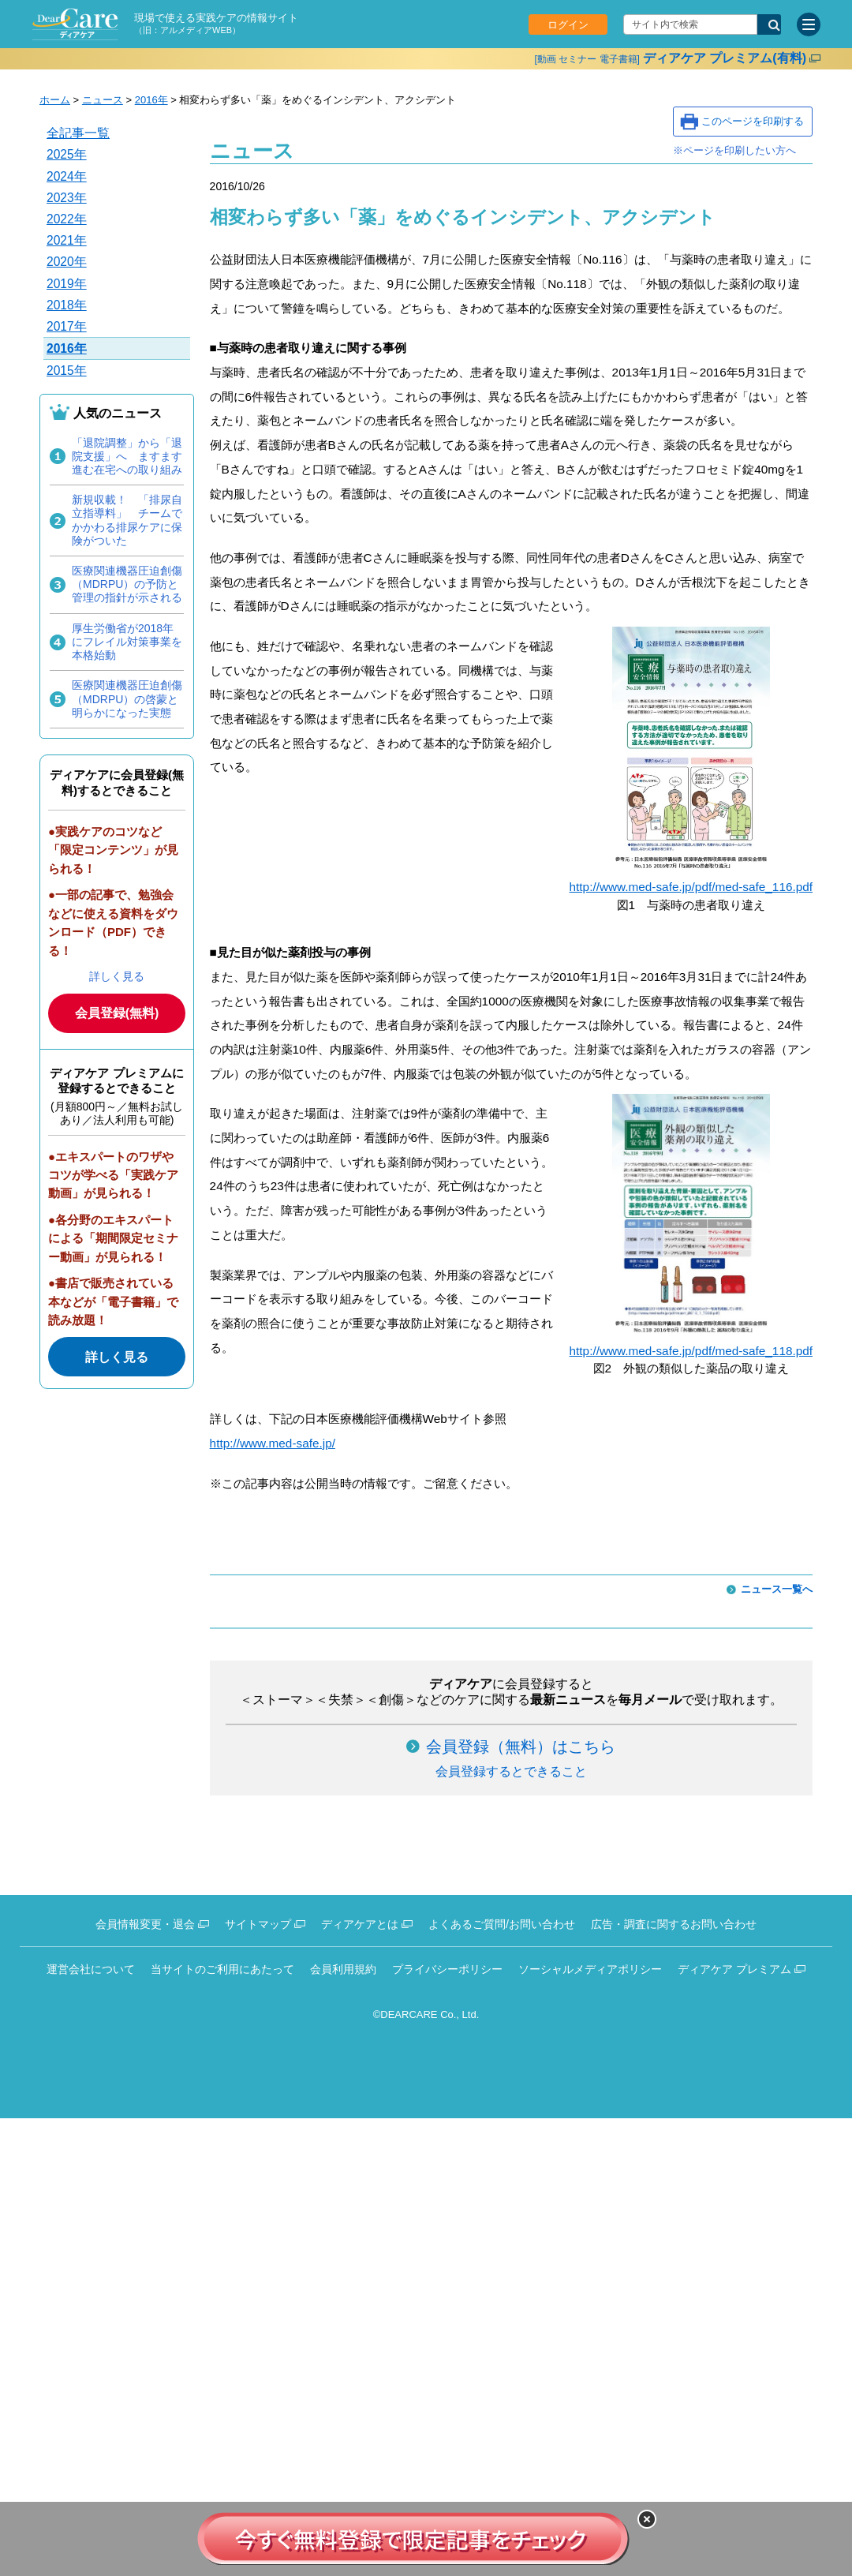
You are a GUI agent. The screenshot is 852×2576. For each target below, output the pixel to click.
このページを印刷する (752, 121)
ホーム (54, 100)
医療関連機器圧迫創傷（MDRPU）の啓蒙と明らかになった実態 (127, 698)
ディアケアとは (359, 1924)
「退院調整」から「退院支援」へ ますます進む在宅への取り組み (127, 456)
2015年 (67, 370)
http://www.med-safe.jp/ (272, 1443)
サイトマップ (258, 1924)
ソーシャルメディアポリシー (590, 1969)
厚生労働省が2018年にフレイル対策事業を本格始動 (127, 641)
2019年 (67, 283)
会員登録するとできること (511, 1771)
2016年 (151, 100)
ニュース (102, 100)
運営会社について (91, 1969)
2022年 (67, 219)
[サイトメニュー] (808, 24)
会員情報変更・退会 (145, 1924)
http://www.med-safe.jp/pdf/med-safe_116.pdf (691, 886)
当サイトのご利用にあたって (222, 1969)
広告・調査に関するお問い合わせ (674, 1924)
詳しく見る (116, 976)
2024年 (67, 176)
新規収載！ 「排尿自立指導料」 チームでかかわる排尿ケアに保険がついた (127, 520)
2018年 (67, 305)
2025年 (67, 154)
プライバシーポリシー (447, 1969)
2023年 (67, 197)
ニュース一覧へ (777, 1589)
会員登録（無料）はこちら (520, 1746)
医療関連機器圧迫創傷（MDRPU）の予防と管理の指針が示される (127, 584)
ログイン (568, 25)
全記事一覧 (78, 133)
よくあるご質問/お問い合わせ (501, 1924)
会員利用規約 (343, 1969)
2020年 (67, 261)
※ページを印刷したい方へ (734, 150)
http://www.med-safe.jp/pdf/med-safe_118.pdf (691, 1350)
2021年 (67, 240)
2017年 (67, 326)
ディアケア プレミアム (734, 1969)
